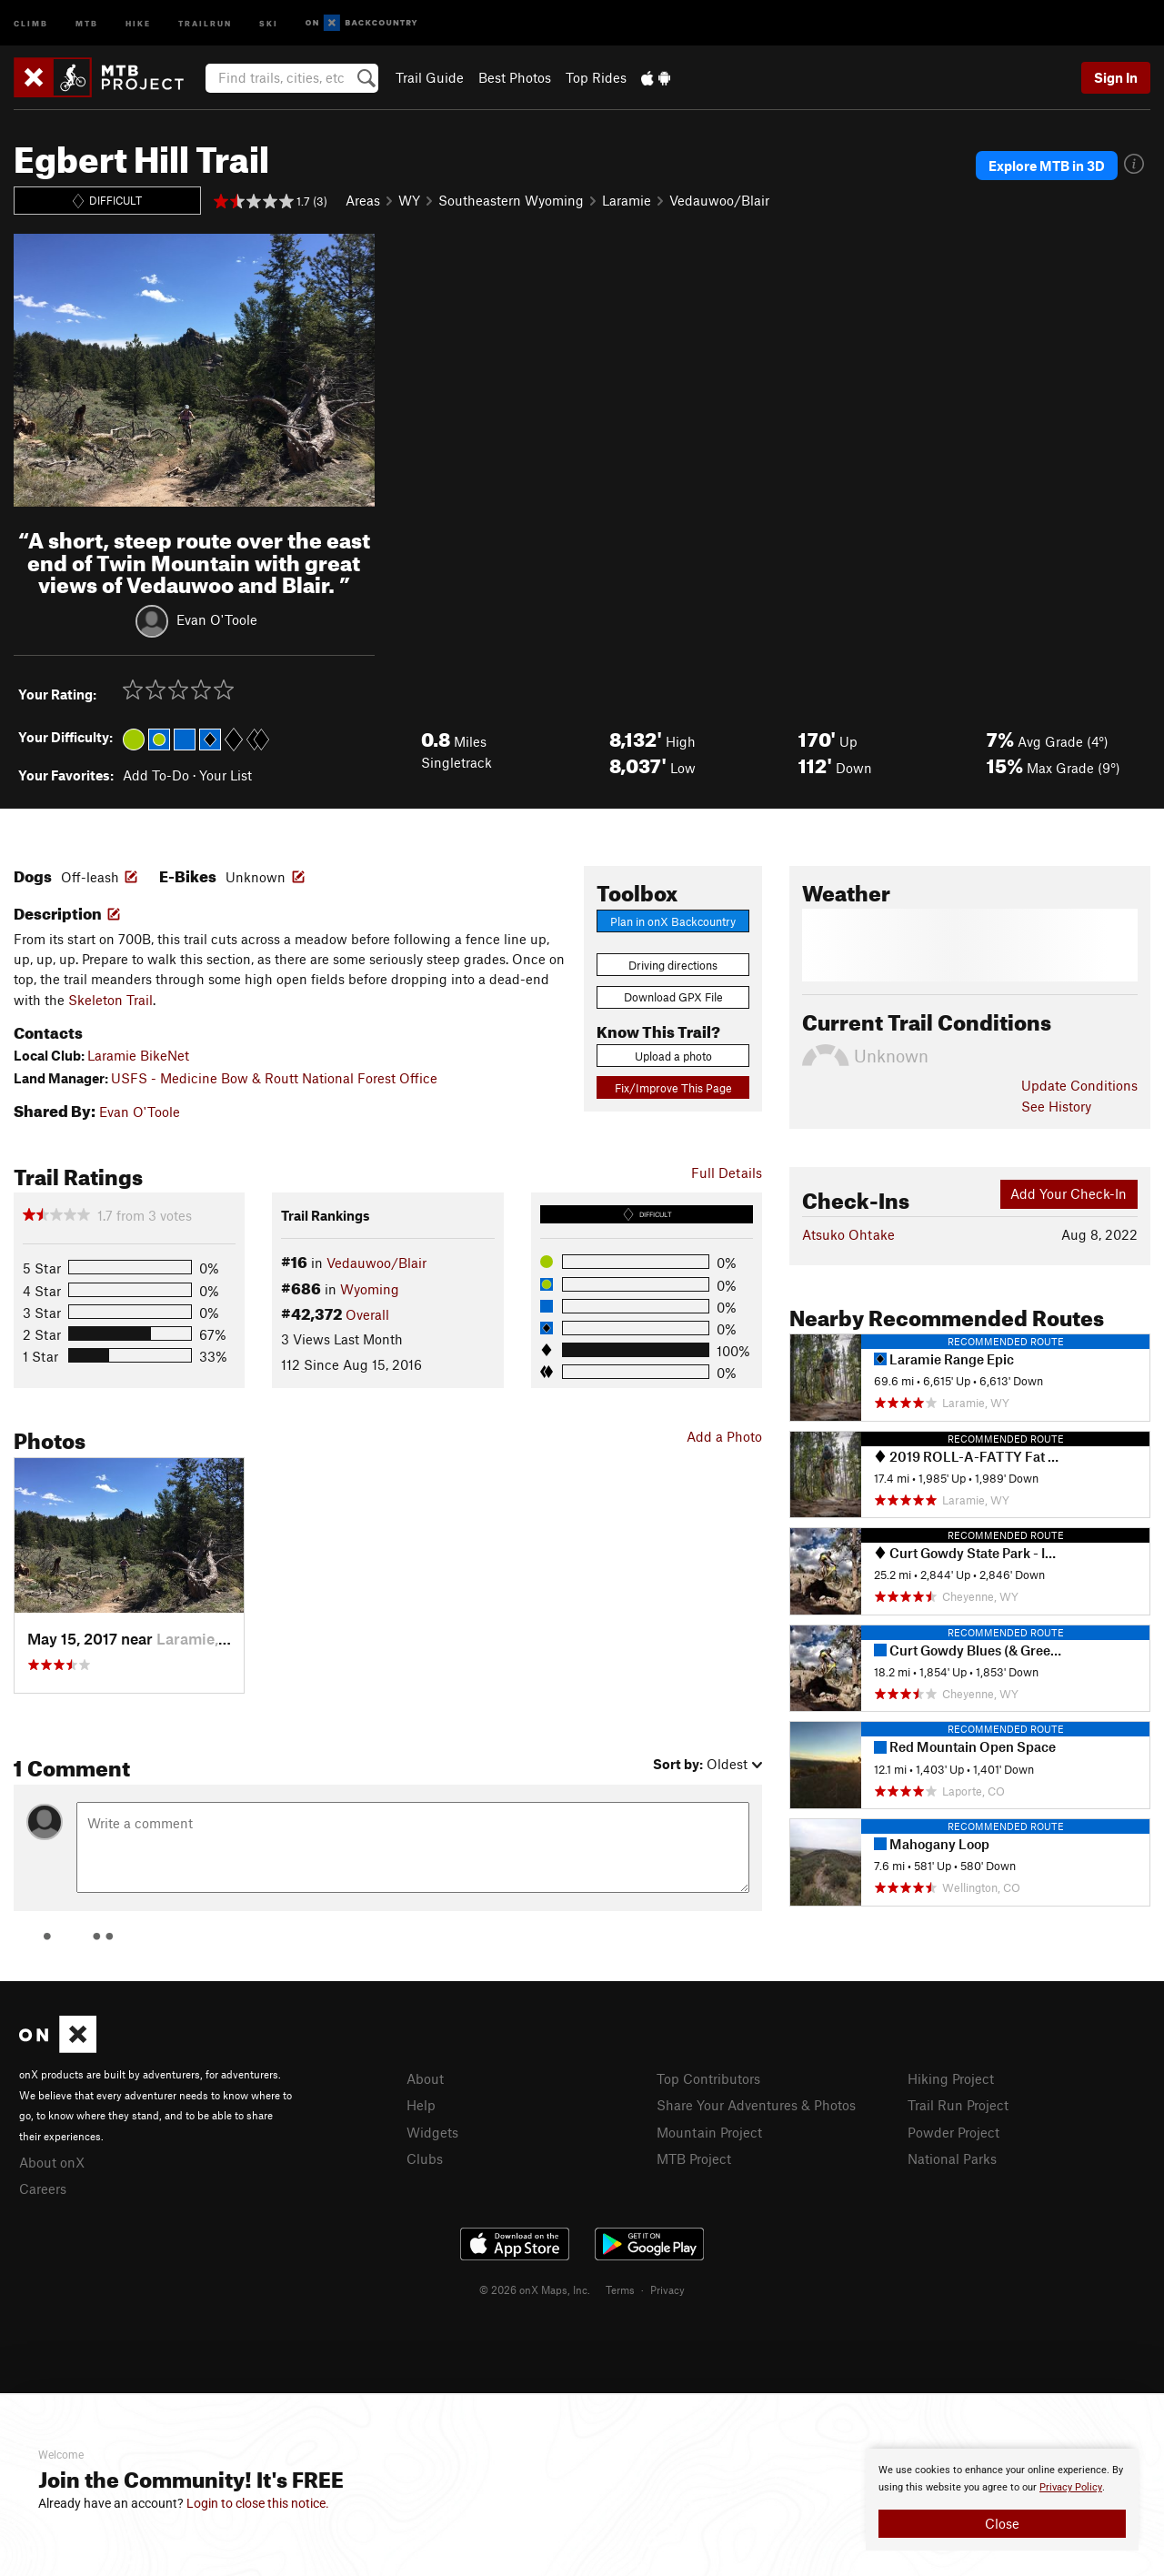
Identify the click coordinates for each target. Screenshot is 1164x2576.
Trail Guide (430, 77)
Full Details (726, 1172)
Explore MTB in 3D (1046, 165)
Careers (42, 2188)
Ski (268, 22)
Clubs (424, 2158)
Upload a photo (673, 1056)
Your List (225, 775)
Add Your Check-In (1068, 1193)
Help (421, 2105)
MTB (86, 22)
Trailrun (205, 22)
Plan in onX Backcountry (673, 921)
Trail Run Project (958, 2105)
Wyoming (369, 1289)
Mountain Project (709, 2132)
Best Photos (514, 77)
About (425, 2078)
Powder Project (953, 2132)
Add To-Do (156, 775)
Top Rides (596, 77)
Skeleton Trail (110, 999)
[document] (1002, 2499)
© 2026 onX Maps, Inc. (534, 2289)
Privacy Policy (1070, 2487)
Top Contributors (708, 2078)
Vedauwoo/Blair (719, 200)
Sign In (1116, 77)
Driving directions (672, 965)
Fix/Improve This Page (673, 1088)
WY (409, 200)
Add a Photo (724, 1436)
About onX (52, 2162)
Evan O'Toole (216, 619)
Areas (363, 200)
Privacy (667, 2289)
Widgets (432, 2132)
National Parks (952, 2158)
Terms (620, 2289)
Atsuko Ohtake (848, 1234)
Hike (138, 22)
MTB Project (694, 2158)
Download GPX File (673, 997)
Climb (31, 22)
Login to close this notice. (257, 2503)
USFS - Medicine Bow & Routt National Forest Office (274, 1078)
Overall (367, 1314)
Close (1002, 2523)
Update (1079, 1085)
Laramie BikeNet (138, 1055)
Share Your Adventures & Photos (756, 2105)
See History (1056, 1106)
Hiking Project (951, 2078)
